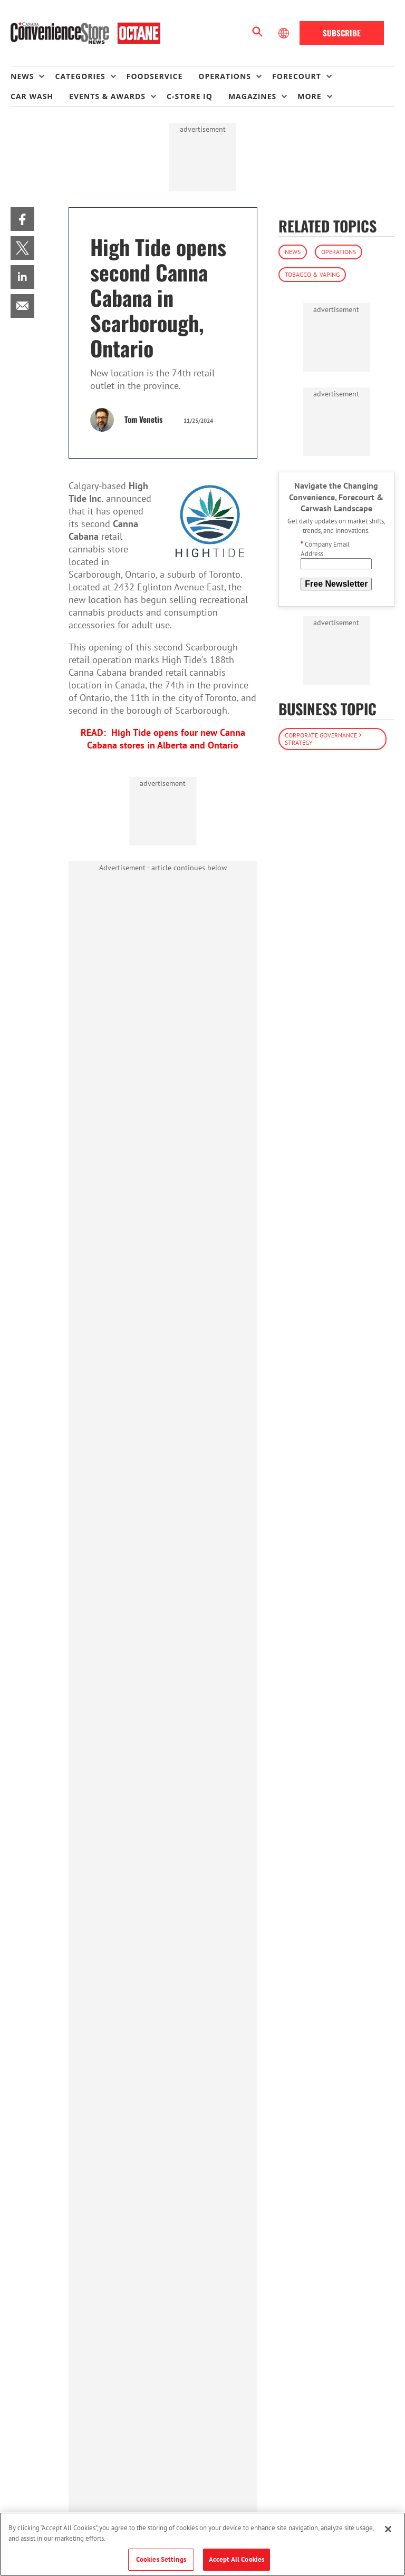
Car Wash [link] (32, 96)
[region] (202, 2544)
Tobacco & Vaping (312, 274)
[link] (22, 219)
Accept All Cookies (236, 2559)
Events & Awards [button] (107, 96)
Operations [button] (224, 76)
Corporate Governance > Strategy (323, 738)
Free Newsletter (336, 583)
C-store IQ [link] (190, 96)
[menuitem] (33, 76)
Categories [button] (80, 76)
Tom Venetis (143, 419)
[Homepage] (85, 33)
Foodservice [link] (155, 76)
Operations (338, 252)
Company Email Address (325, 549)
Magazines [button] (252, 96)
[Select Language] (284, 33)
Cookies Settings (161, 2559)
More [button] (309, 96)
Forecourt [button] (296, 76)
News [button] (22, 76)
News (293, 252)
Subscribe (342, 32)
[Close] (388, 2529)
